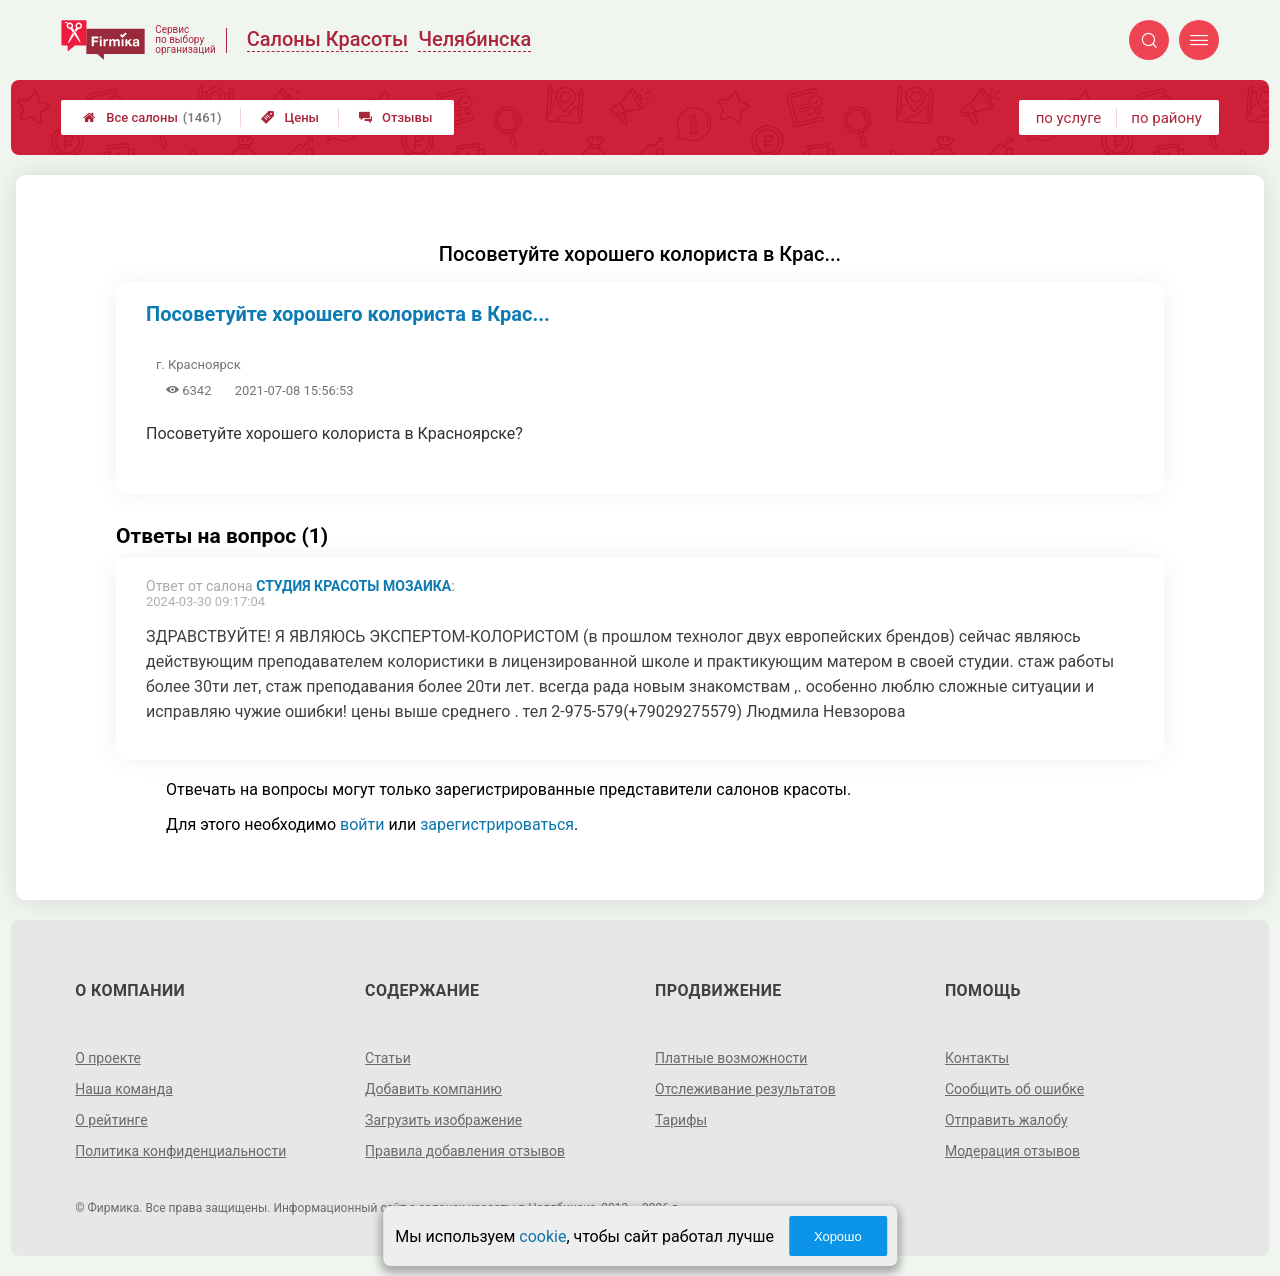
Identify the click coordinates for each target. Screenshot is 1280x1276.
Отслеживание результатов (745, 1089)
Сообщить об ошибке (1014, 1089)
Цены (290, 117)
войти (362, 824)
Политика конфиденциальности (180, 1151)
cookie (542, 1236)
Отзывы (395, 117)
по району (1166, 118)
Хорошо (838, 1236)
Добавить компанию (433, 1089)
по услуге (1069, 118)
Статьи (388, 1058)
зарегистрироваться (497, 824)
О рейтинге (111, 1120)
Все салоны (152, 117)
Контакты (977, 1058)
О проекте (108, 1058)
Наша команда (124, 1089)
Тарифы (681, 1120)
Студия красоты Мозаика (353, 586)
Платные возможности (731, 1058)
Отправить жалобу (1006, 1120)
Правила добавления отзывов (465, 1151)
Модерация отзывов (1012, 1151)
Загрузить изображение (443, 1120)
